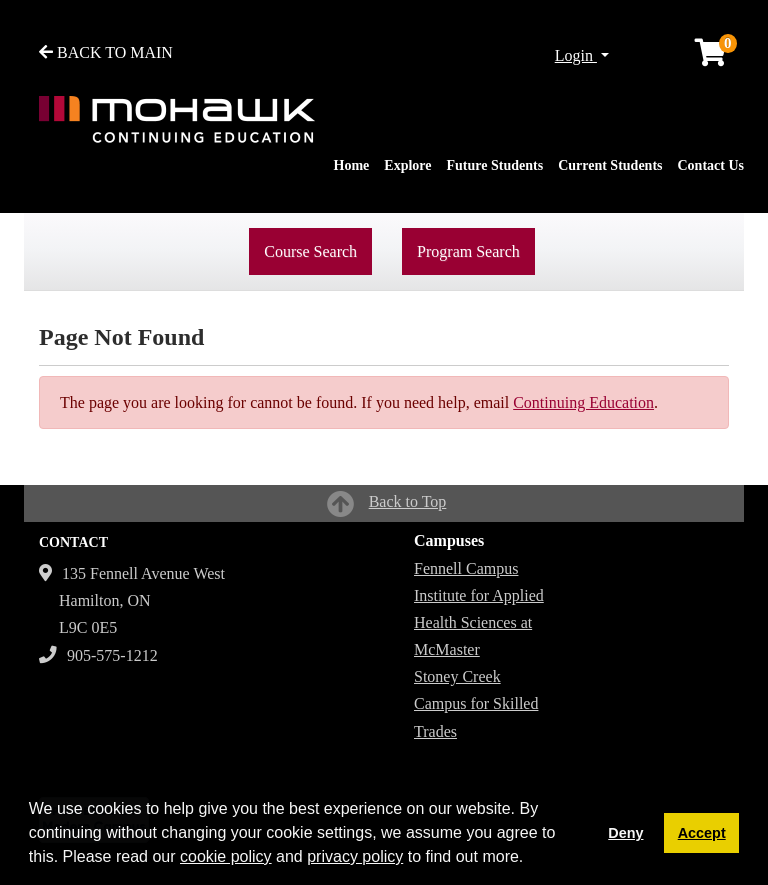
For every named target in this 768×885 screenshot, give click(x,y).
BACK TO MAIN (106, 52)
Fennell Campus (466, 568)
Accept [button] (702, 833)
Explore (407, 165)
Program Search (468, 251)
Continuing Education (583, 402)
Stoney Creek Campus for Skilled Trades (476, 703)
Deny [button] (625, 833)
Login (576, 55)
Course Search (310, 251)
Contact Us (711, 165)
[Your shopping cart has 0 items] (712, 57)
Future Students (495, 165)
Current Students (610, 165)
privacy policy (355, 856)
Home (352, 165)
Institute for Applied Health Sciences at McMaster (479, 622)
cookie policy (226, 856)
